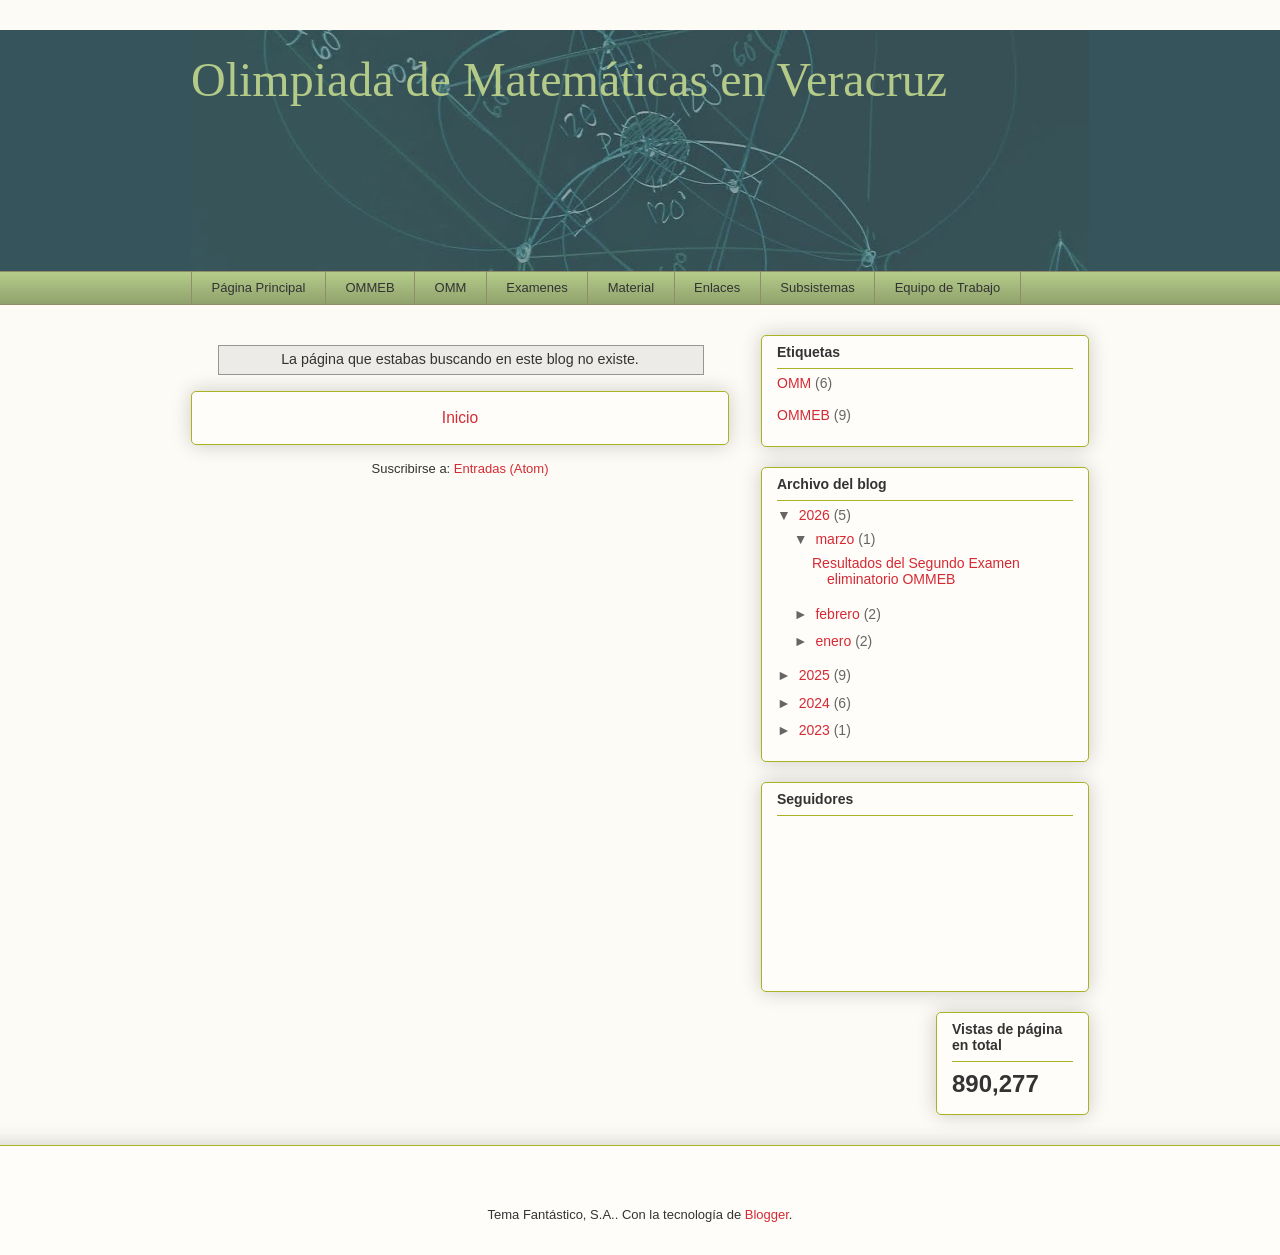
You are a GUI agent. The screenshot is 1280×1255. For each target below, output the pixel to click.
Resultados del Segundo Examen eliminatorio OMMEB (916, 571)
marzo (836, 539)
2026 (816, 515)
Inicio (460, 417)
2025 (816, 675)
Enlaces (717, 287)
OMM (451, 287)
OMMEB (369, 287)
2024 (816, 703)
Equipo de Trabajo (948, 287)
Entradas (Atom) (501, 468)
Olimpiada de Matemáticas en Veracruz (569, 79)
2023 (816, 730)
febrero (839, 614)
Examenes (536, 287)
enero (835, 641)
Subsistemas (817, 287)
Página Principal (259, 287)
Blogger (767, 1214)
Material (631, 287)
